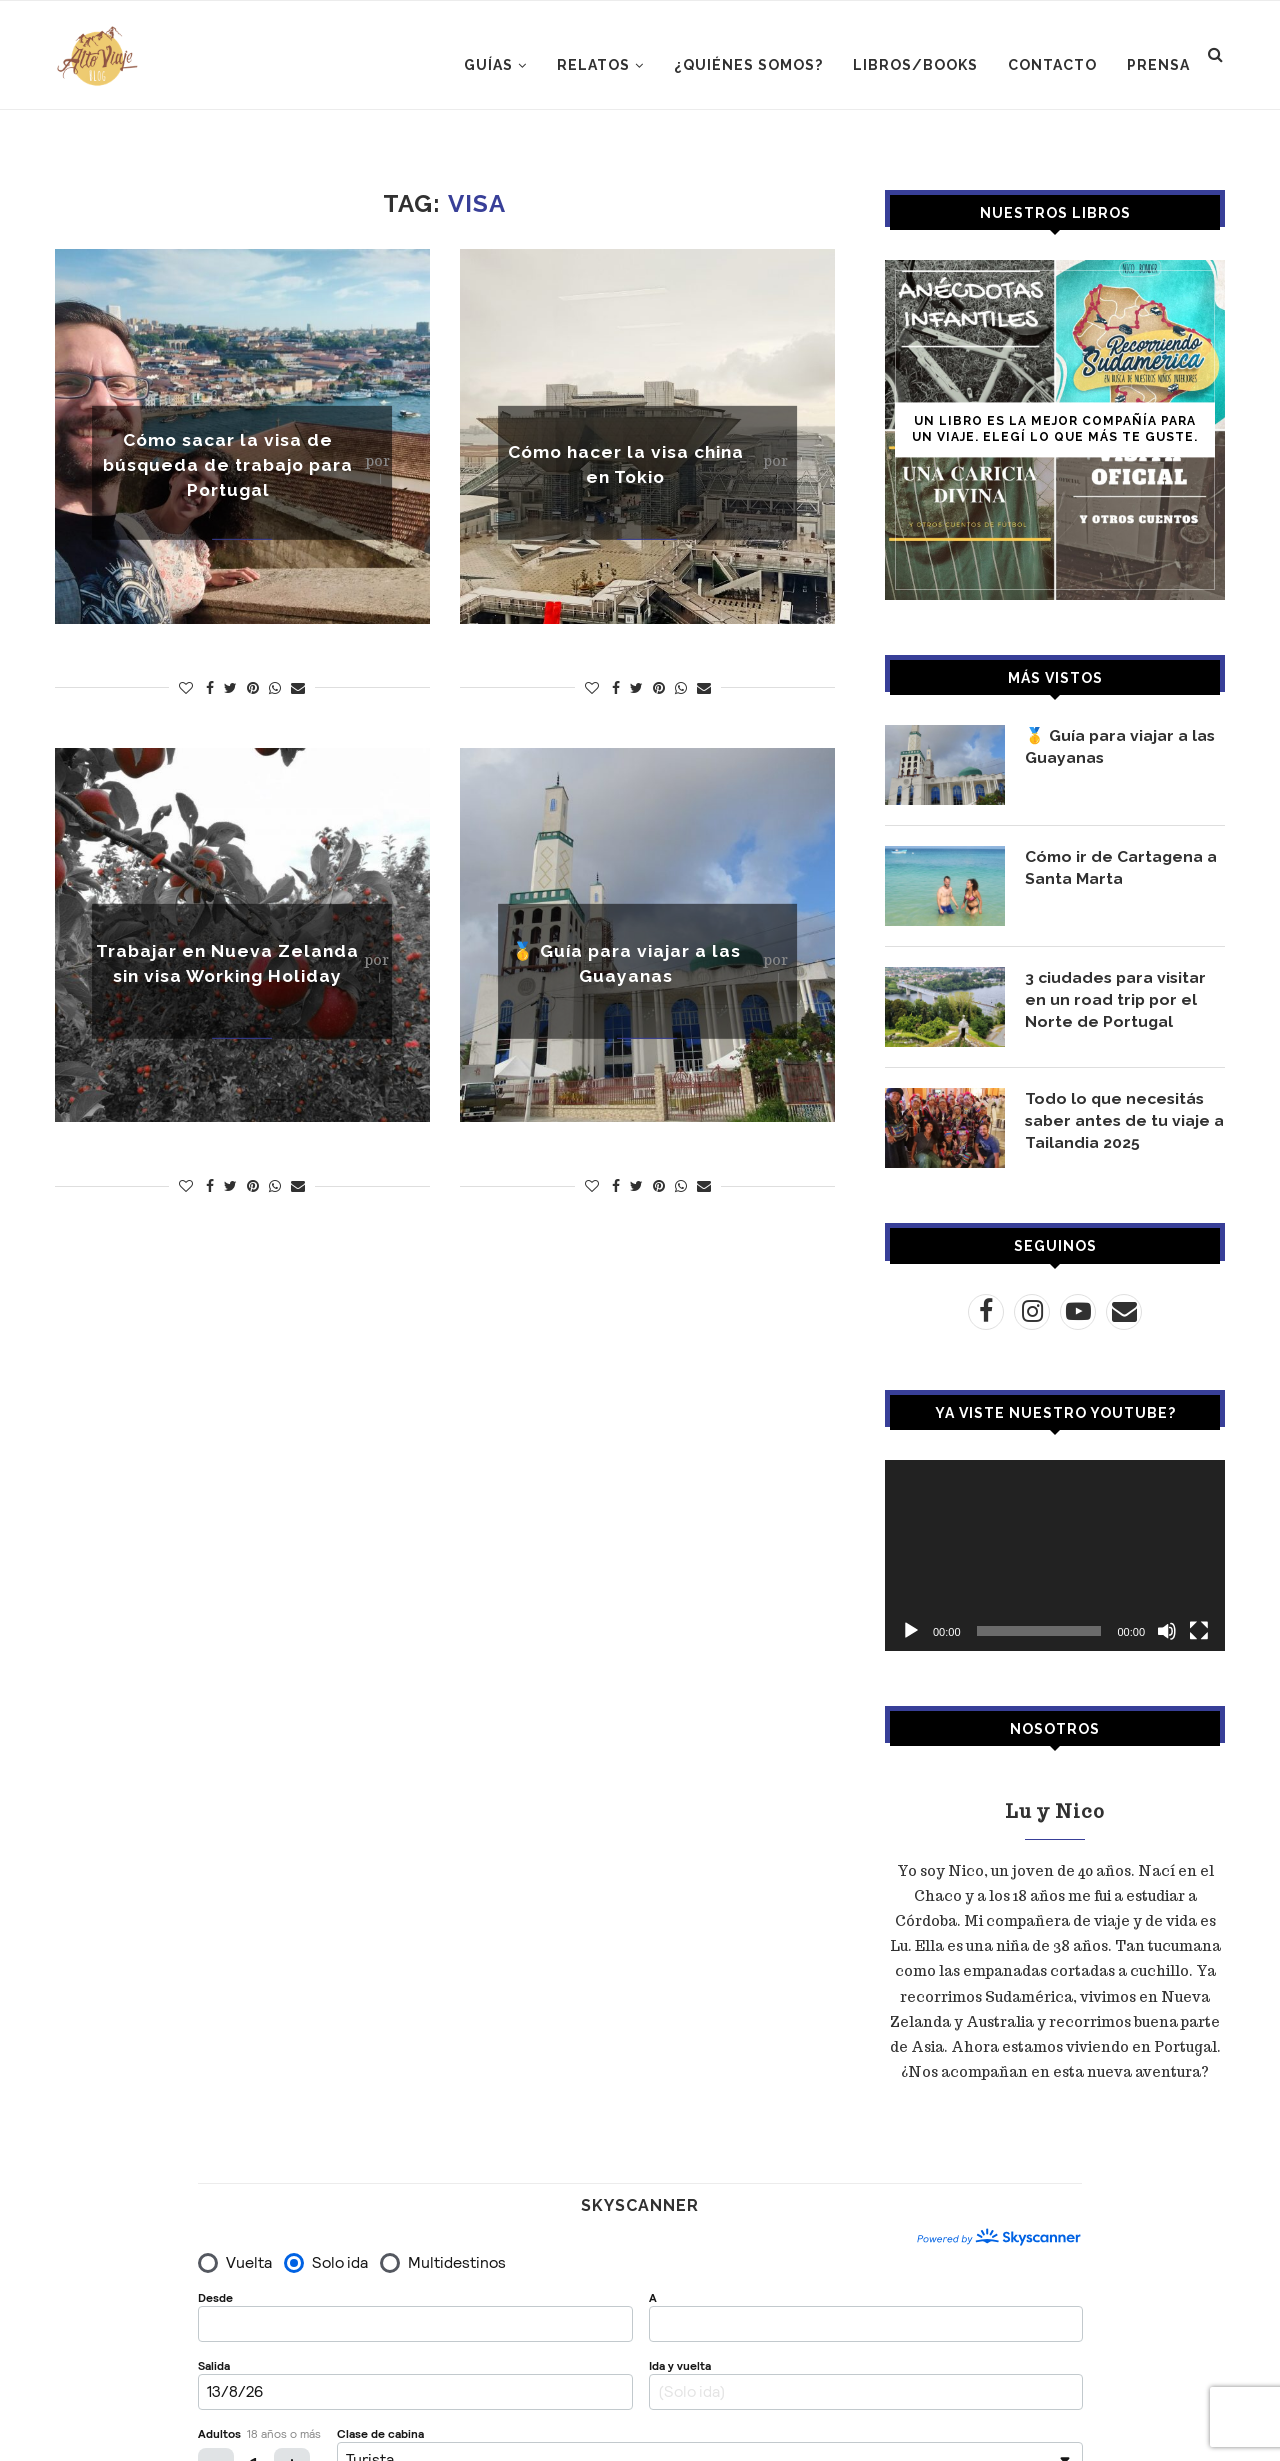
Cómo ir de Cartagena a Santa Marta (1122, 867)
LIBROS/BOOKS (915, 65)
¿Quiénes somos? (748, 65)
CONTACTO (1052, 65)
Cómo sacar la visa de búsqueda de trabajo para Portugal (228, 464)
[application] (1055, 1555)
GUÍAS (488, 65)
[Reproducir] (911, 1631)
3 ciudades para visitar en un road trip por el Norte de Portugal (1117, 1000)
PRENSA (1158, 65)
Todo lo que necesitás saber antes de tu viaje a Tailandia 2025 (1119, 1121)
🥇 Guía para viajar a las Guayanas (1121, 746)
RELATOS (593, 65)
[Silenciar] (1167, 1631)
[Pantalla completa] (1199, 1631)
